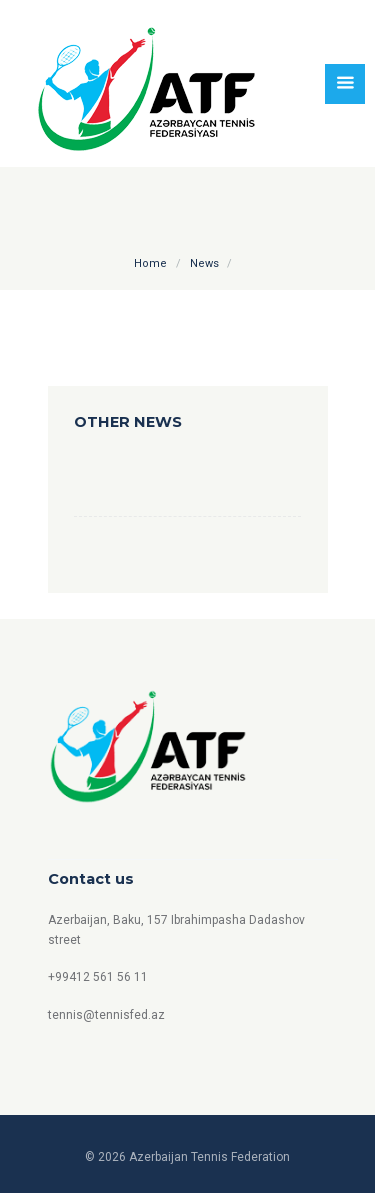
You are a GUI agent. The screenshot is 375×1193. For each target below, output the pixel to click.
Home (150, 263)
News (204, 263)
